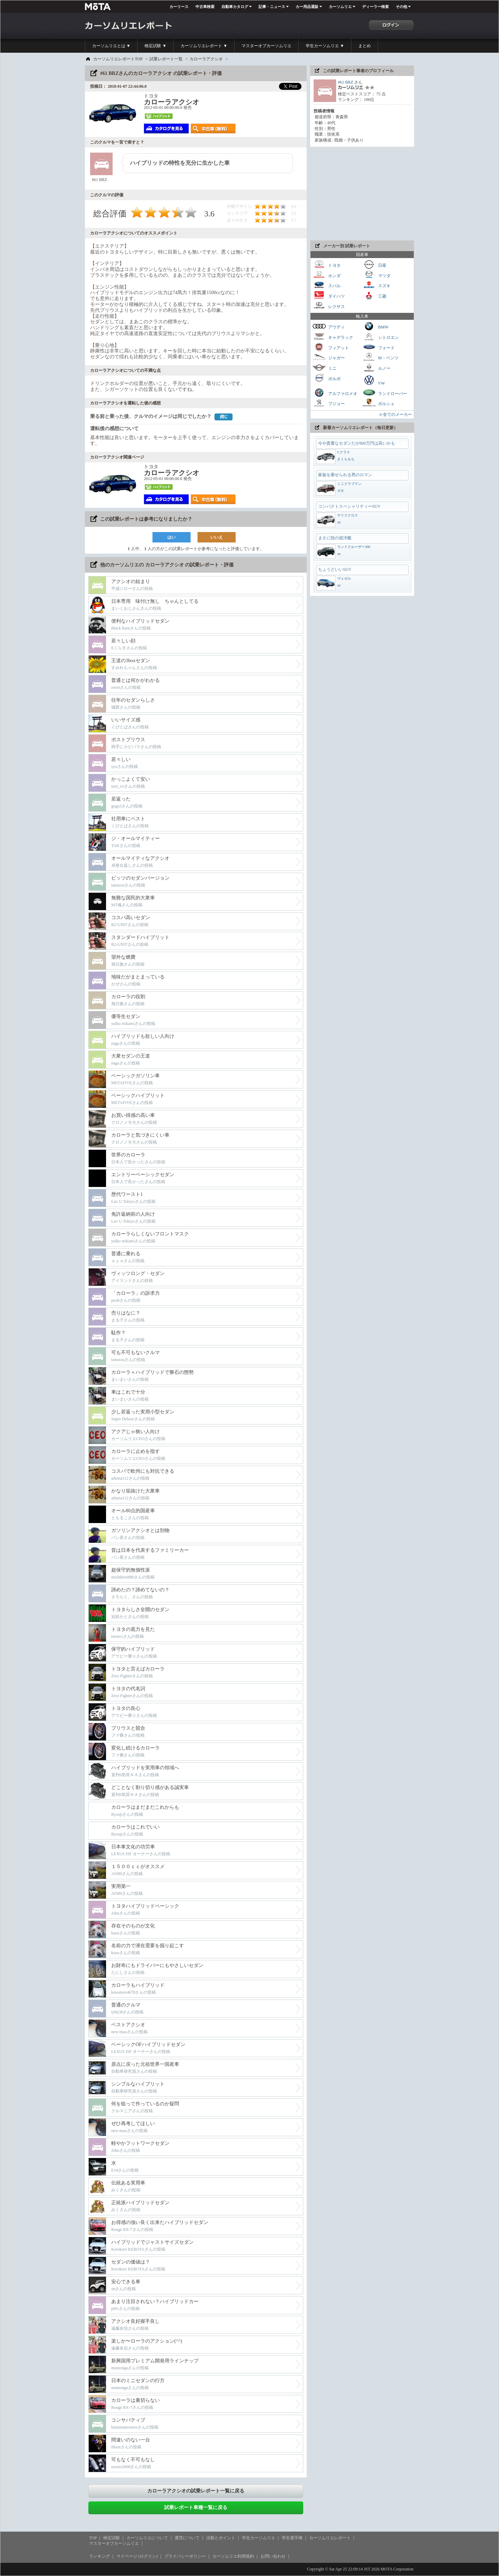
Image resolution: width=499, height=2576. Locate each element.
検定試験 (111, 2537)
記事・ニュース (272, 7)
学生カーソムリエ (258, 2537)
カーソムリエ (340, 7)
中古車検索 (205, 7)
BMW (375, 326)
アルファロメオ (334, 392)
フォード (378, 347)
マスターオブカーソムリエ (266, 45)
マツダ (376, 275)
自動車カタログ (234, 7)
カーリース (179, 7)
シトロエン (380, 336)
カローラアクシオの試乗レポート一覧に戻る (195, 2490)
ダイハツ (328, 295)
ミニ (324, 367)
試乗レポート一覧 (166, 59)
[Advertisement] (362, 193)
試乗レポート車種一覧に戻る (195, 2507)
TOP (93, 2537)
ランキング (99, 2556)
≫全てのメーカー (395, 414)
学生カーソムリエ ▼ (325, 45)
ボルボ (326, 378)
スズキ (376, 285)
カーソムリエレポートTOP (117, 59)
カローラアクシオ (206, 59)
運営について (187, 2537)
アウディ (328, 326)
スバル (326, 285)
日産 (374, 264)
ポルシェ (378, 403)
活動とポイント (220, 2537)
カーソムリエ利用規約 (233, 2556)
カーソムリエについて (147, 2537)
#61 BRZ (345, 82)
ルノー (376, 367)
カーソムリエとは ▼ (111, 45)
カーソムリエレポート (330, 2537)
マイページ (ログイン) (137, 2556)
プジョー (328, 403)
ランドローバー (384, 392)
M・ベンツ (380, 357)
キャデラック (332, 336)
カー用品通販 (307, 7)
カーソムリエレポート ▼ (204, 45)
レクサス (328, 305)
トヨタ (326, 264)
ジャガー (328, 357)
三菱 (374, 295)
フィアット (330, 347)
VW (373, 380)
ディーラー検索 (375, 7)
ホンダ (326, 275)
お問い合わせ (273, 2556)
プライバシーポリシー (185, 2556)
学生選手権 (292, 2537)
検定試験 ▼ (155, 45)
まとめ (364, 45)
